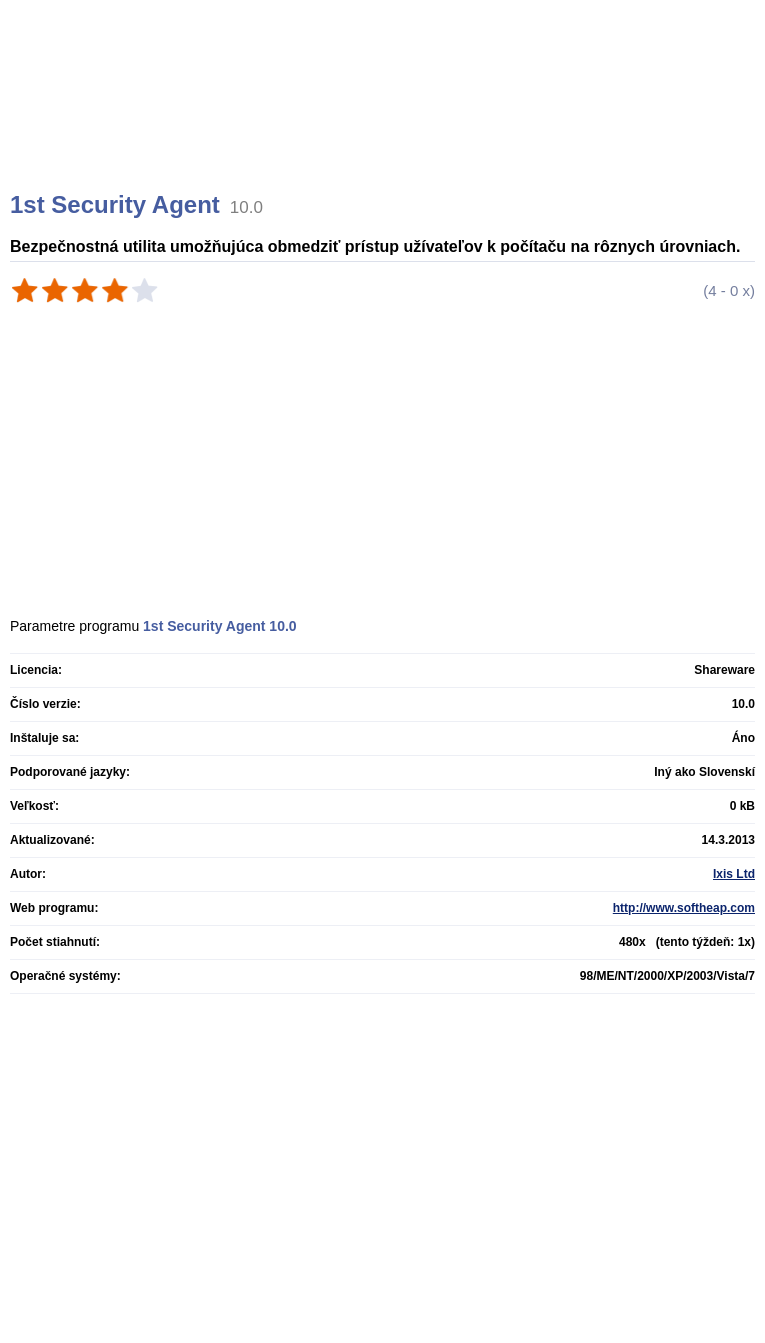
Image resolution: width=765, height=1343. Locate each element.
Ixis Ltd (734, 874)
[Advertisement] (385, 120)
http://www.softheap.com (684, 908)
